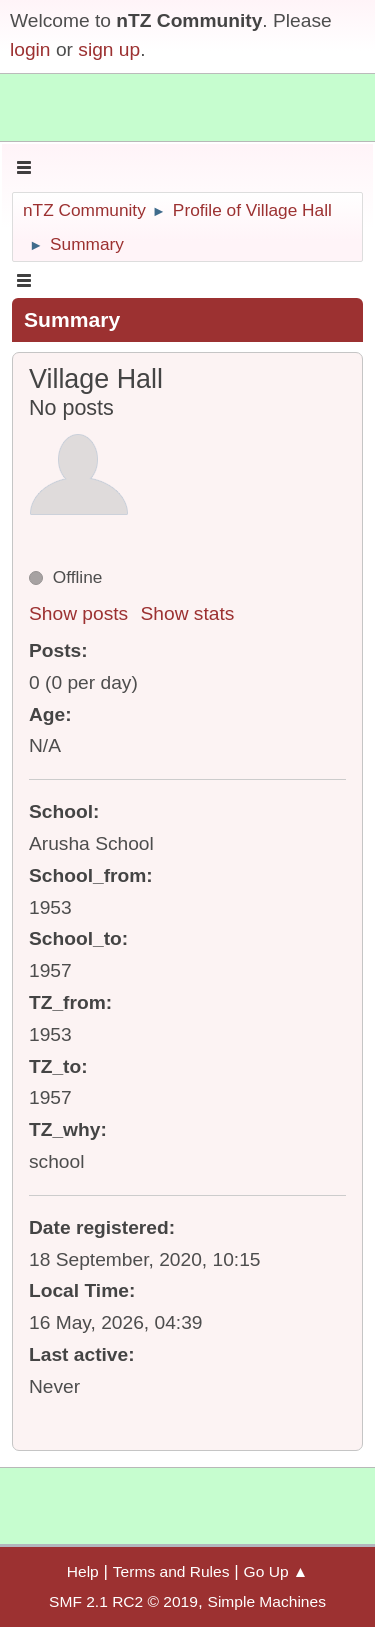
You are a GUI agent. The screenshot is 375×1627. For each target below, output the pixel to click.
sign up (109, 49)
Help (83, 1571)
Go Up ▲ (276, 1571)
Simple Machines (267, 1601)
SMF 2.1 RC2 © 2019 (123, 1601)
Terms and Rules (171, 1571)
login (30, 49)
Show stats (188, 613)
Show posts (78, 613)
